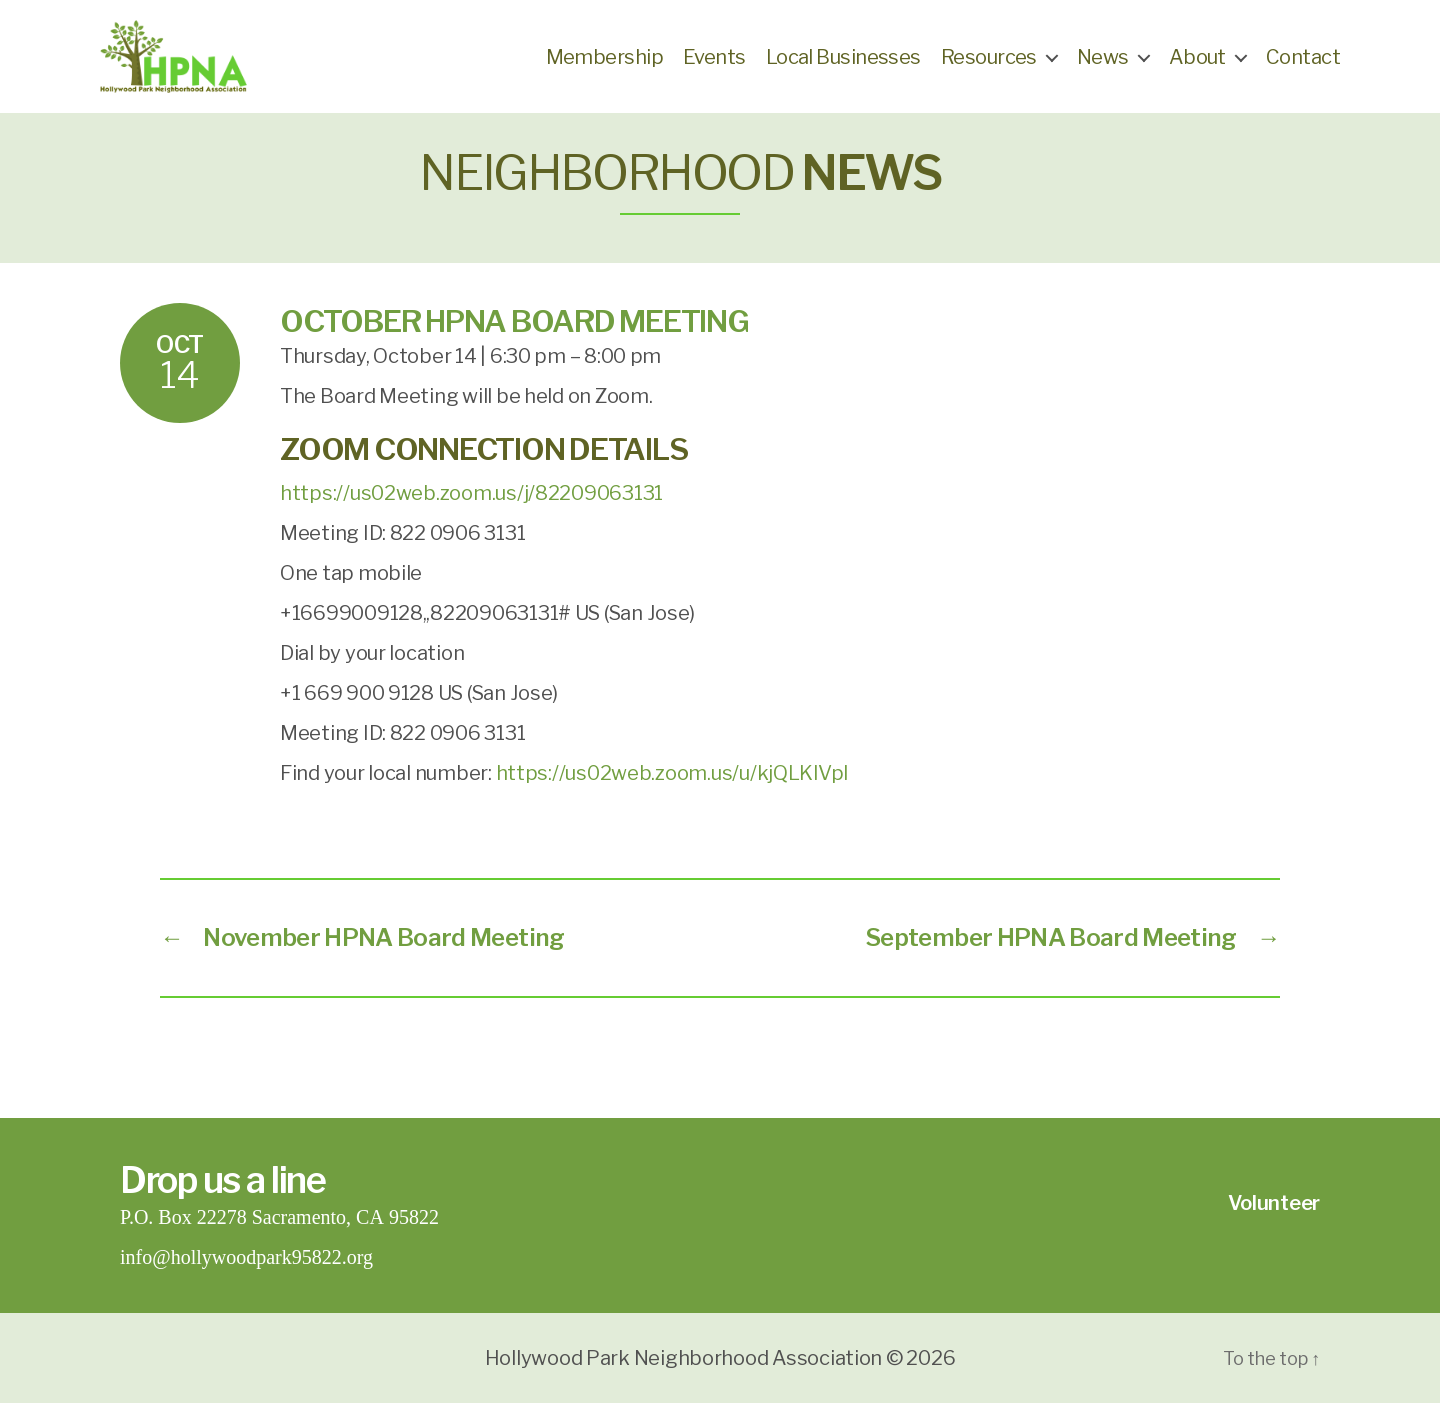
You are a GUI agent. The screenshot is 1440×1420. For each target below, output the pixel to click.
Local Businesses (843, 65)
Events (714, 65)
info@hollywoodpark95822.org (246, 1274)
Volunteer (1274, 1220)
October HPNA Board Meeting (514, 338)
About (1197, 65)
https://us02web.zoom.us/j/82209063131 (471, 510)
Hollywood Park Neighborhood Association (683, 1375)
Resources (989, 65)
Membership (604, 65)
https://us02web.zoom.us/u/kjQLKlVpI (673, 790)
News (1103, 65)
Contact (1303, 65)
